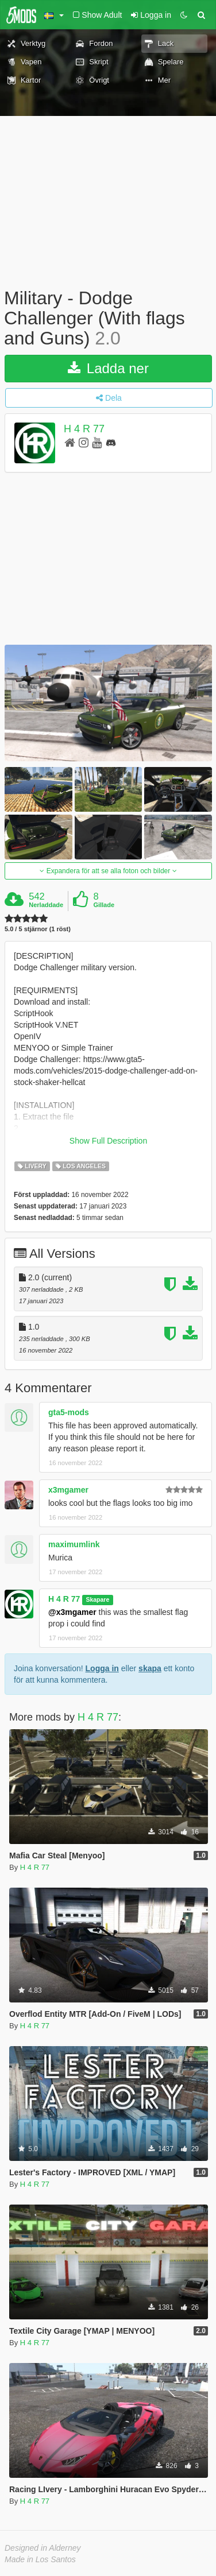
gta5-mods (68, 1412)
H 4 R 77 (84, 429)
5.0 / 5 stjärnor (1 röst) (38, 929)
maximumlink (73, 1544)
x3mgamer (68, 1489)
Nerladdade (46, 904)
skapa (149, 1668)
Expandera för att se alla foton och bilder (108, 871)
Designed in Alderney (43, 2547)
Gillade (103, 904)
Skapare (97, 1599)
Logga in (102, 1668)
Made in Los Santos (40, 2559)
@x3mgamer (72, 1612)
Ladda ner (108, 368)
